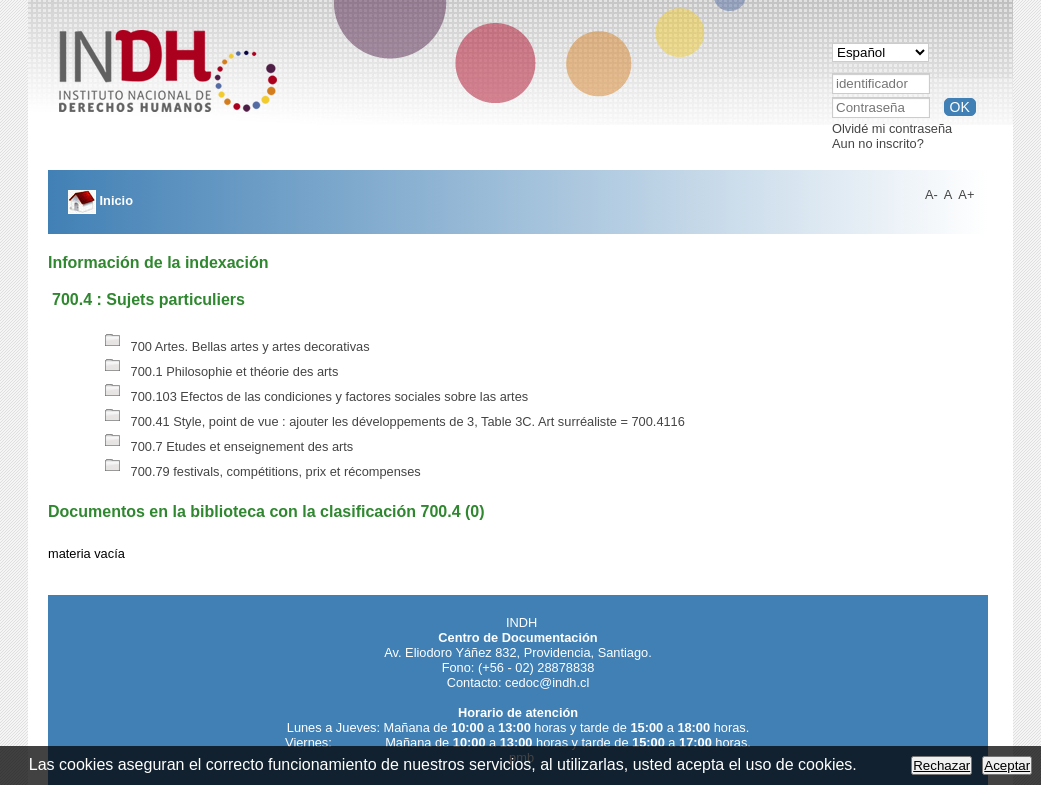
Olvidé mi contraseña (892, 128)
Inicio (100, 200)
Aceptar (1007, 765)
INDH (521, 622)
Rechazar (941, 765)
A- (931, 194)
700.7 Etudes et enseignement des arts (226, 446)
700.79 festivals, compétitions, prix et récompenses (260, 471)
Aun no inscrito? (878, 143)
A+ (966, 194)
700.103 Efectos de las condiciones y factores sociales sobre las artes (314, 396)
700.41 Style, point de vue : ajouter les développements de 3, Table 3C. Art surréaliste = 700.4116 (392, 421)
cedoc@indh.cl (547, 682)
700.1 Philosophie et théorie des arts (219, 371)
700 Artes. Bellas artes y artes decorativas (235, 346)
